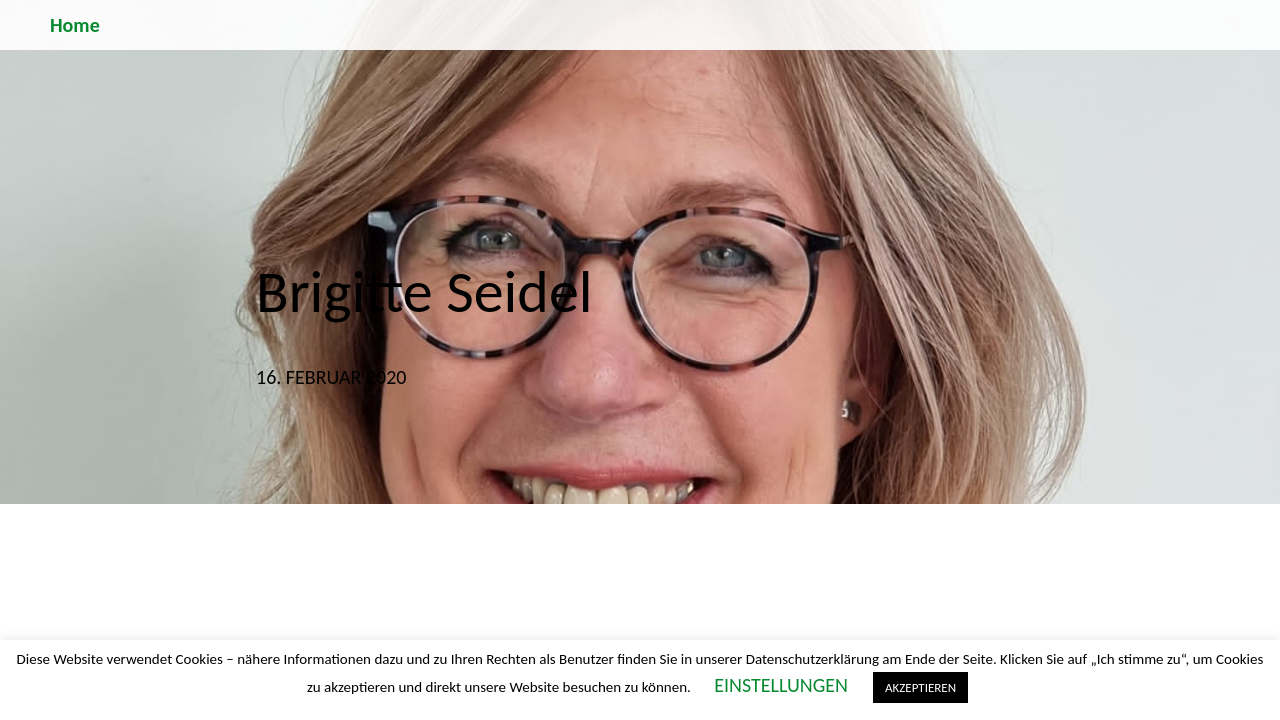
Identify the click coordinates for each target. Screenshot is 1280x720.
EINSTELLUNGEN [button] (781, 685)
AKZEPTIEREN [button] (920, 687)
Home (75, 25)
